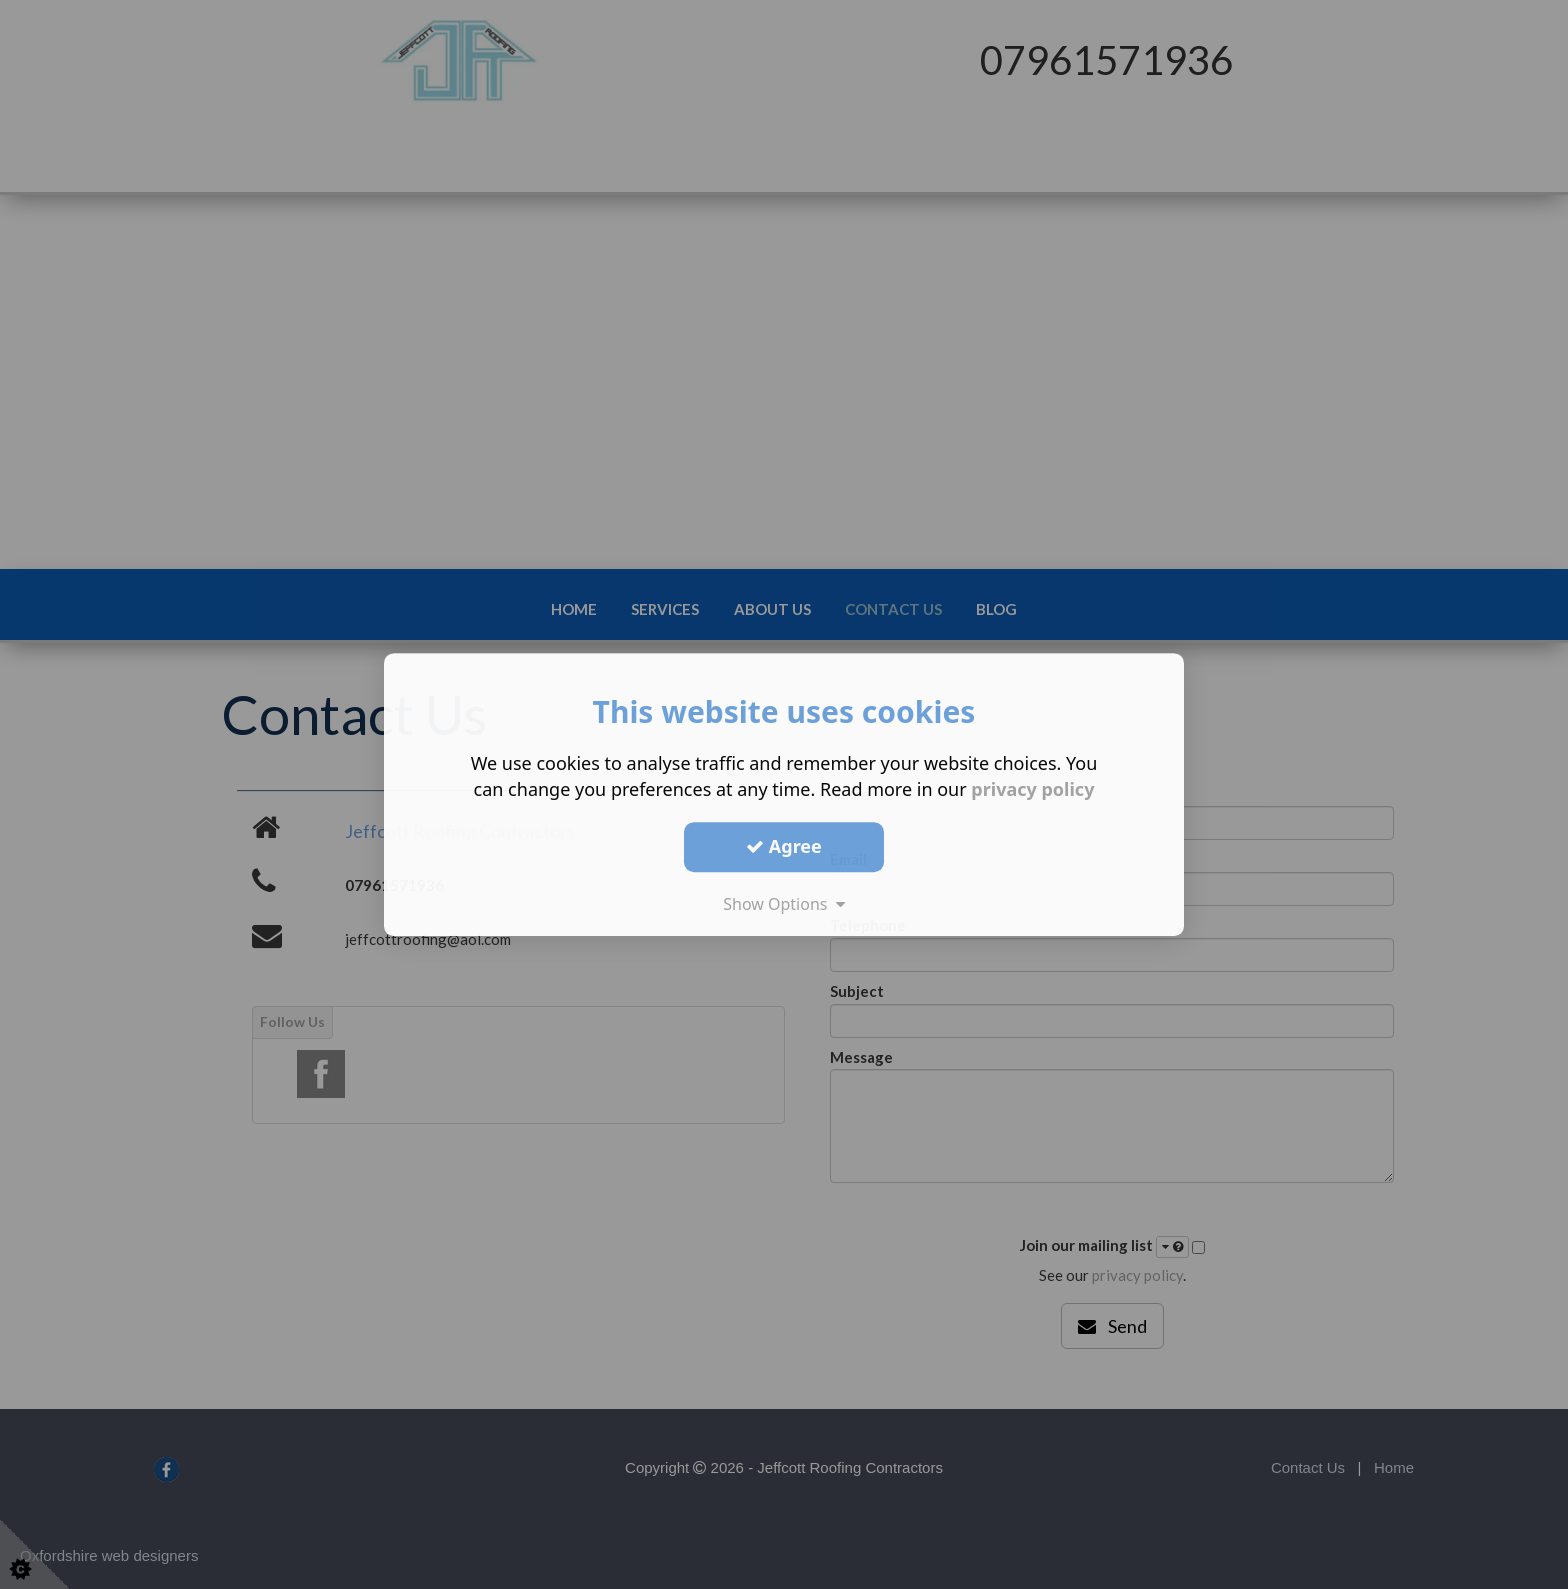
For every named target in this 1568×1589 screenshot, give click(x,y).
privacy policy (1032, 789)
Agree (784, 846)
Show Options (784, 904)
